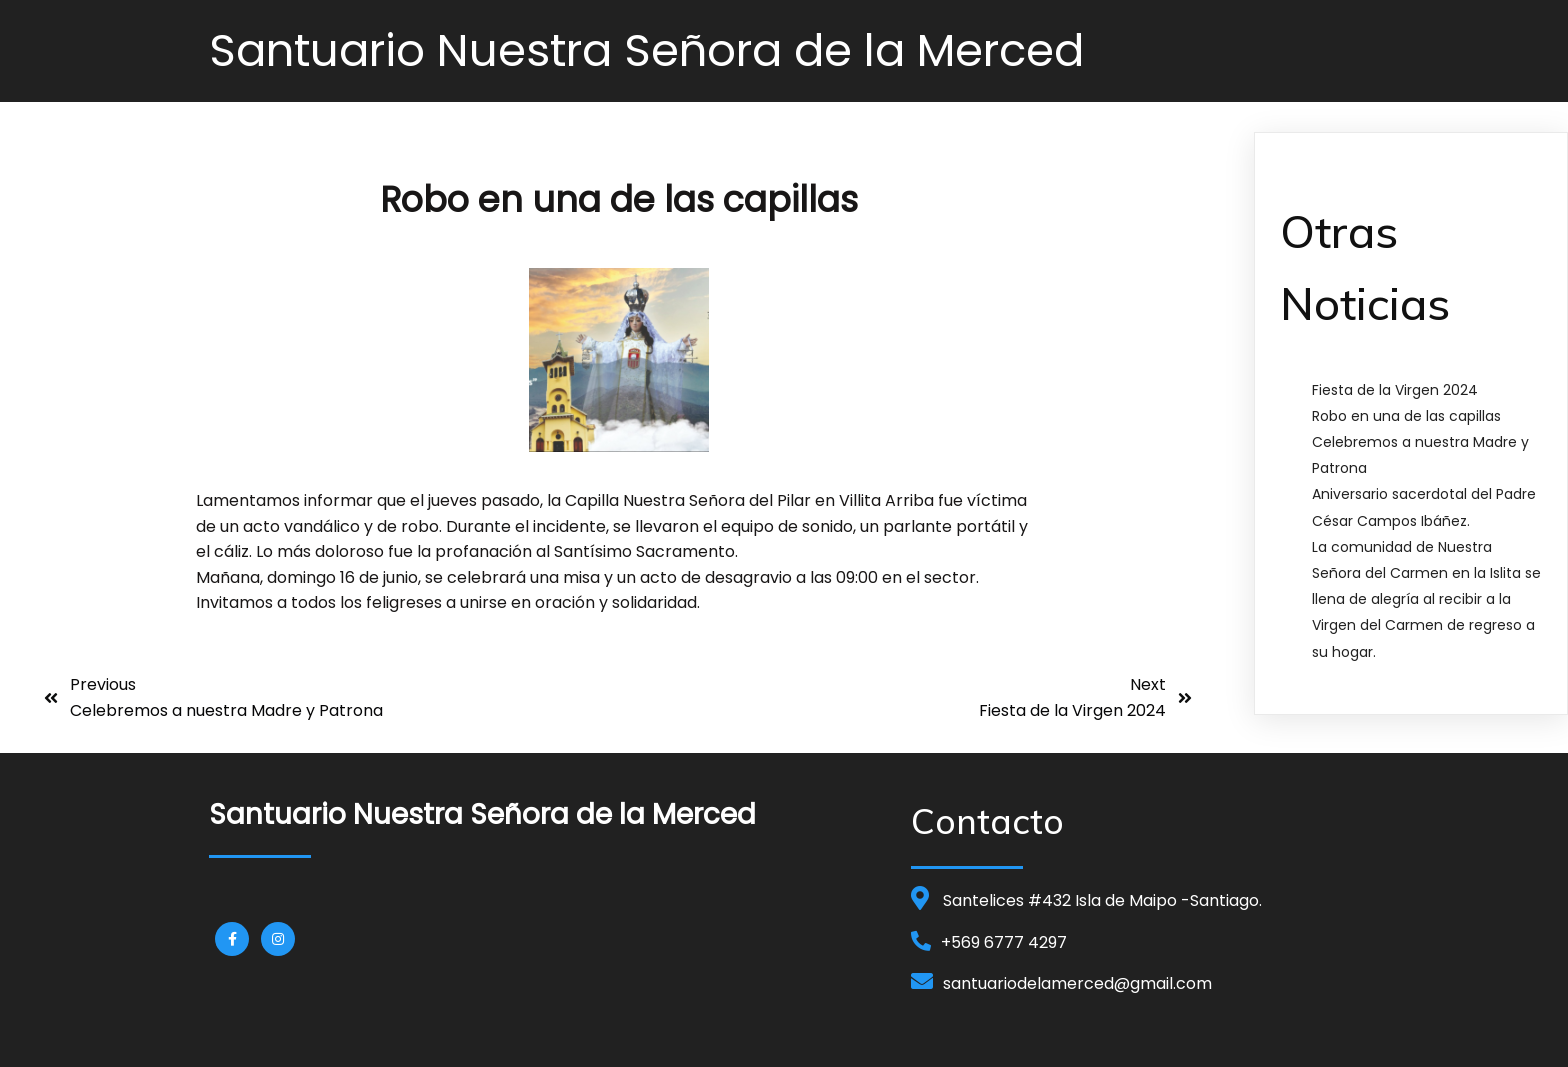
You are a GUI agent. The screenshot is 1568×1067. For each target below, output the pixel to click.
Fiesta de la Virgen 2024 (1395, 390)
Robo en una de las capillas (1406, 416)
